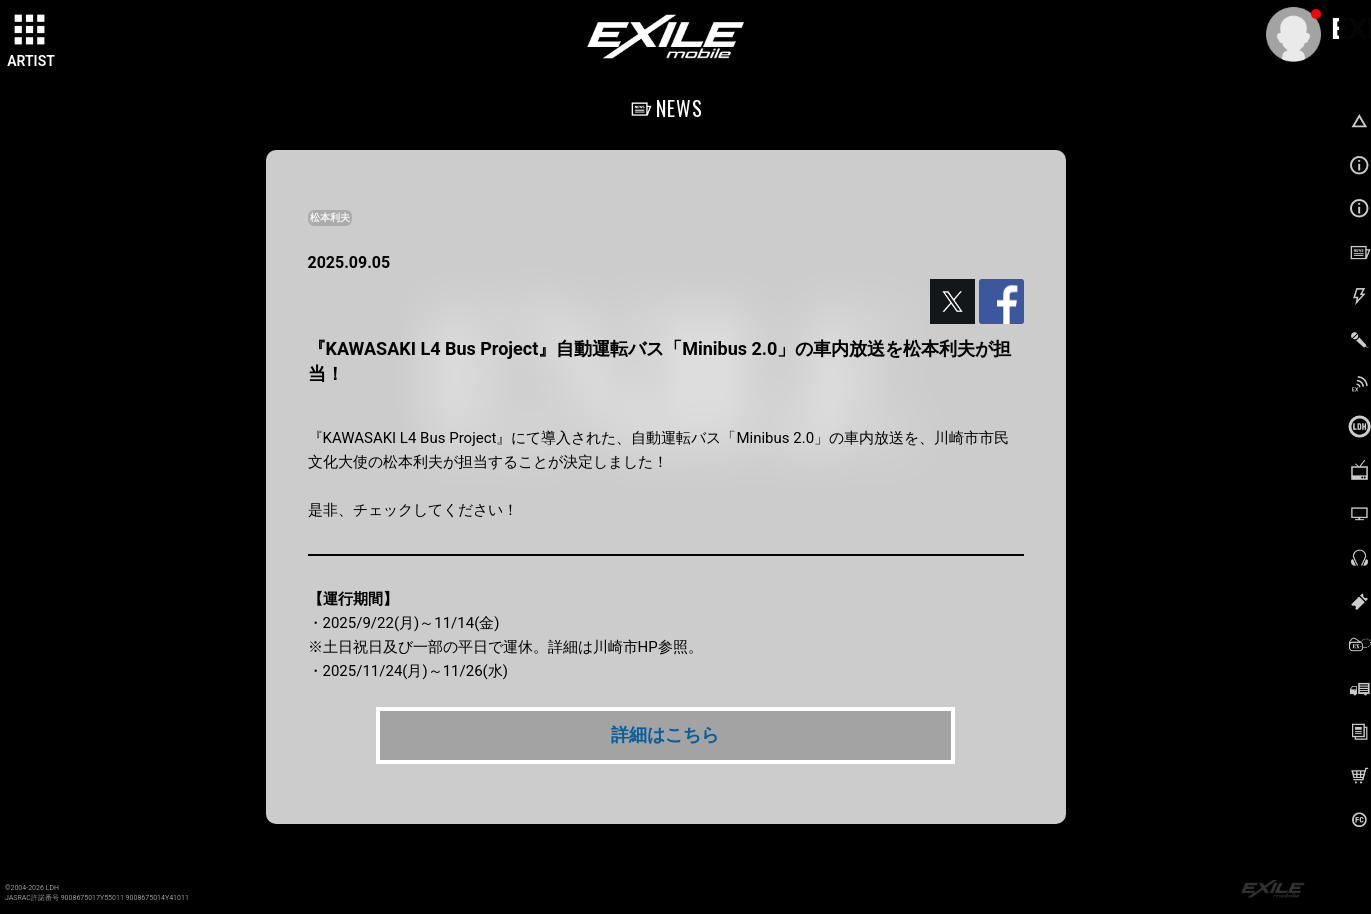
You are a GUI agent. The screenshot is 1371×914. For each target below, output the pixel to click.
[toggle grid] (31, 31)
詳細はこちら (665, 734)
